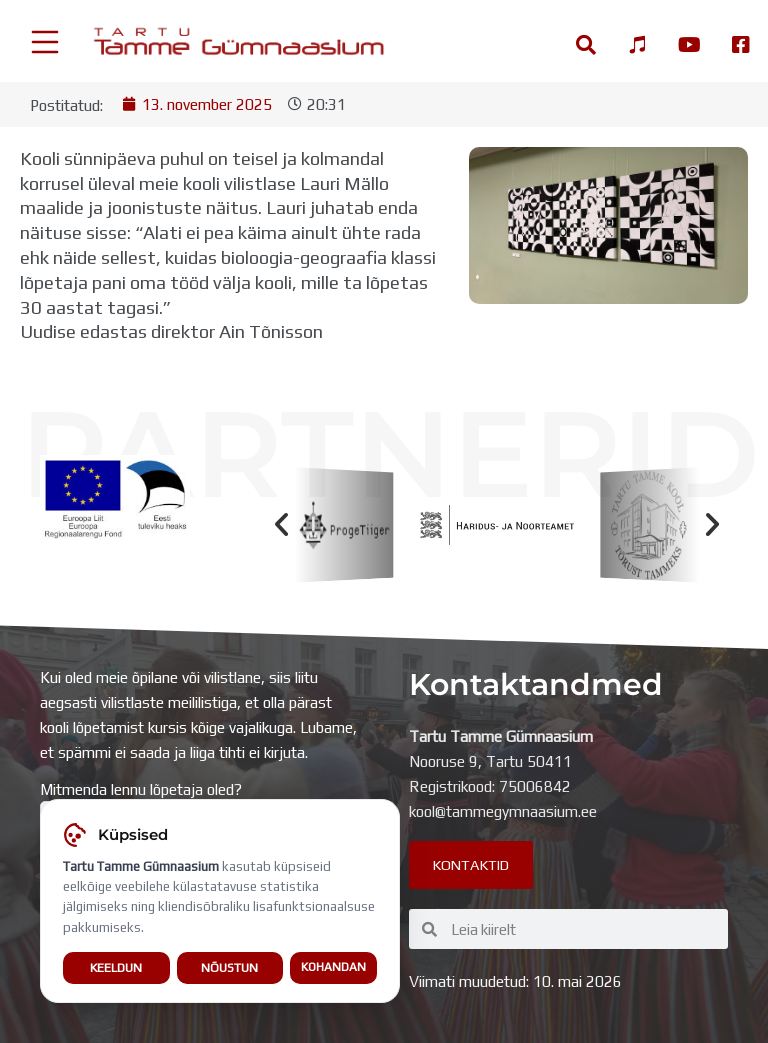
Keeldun (116, 967)
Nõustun (229, 967)
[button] (281, 525)
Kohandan (333, 968)
